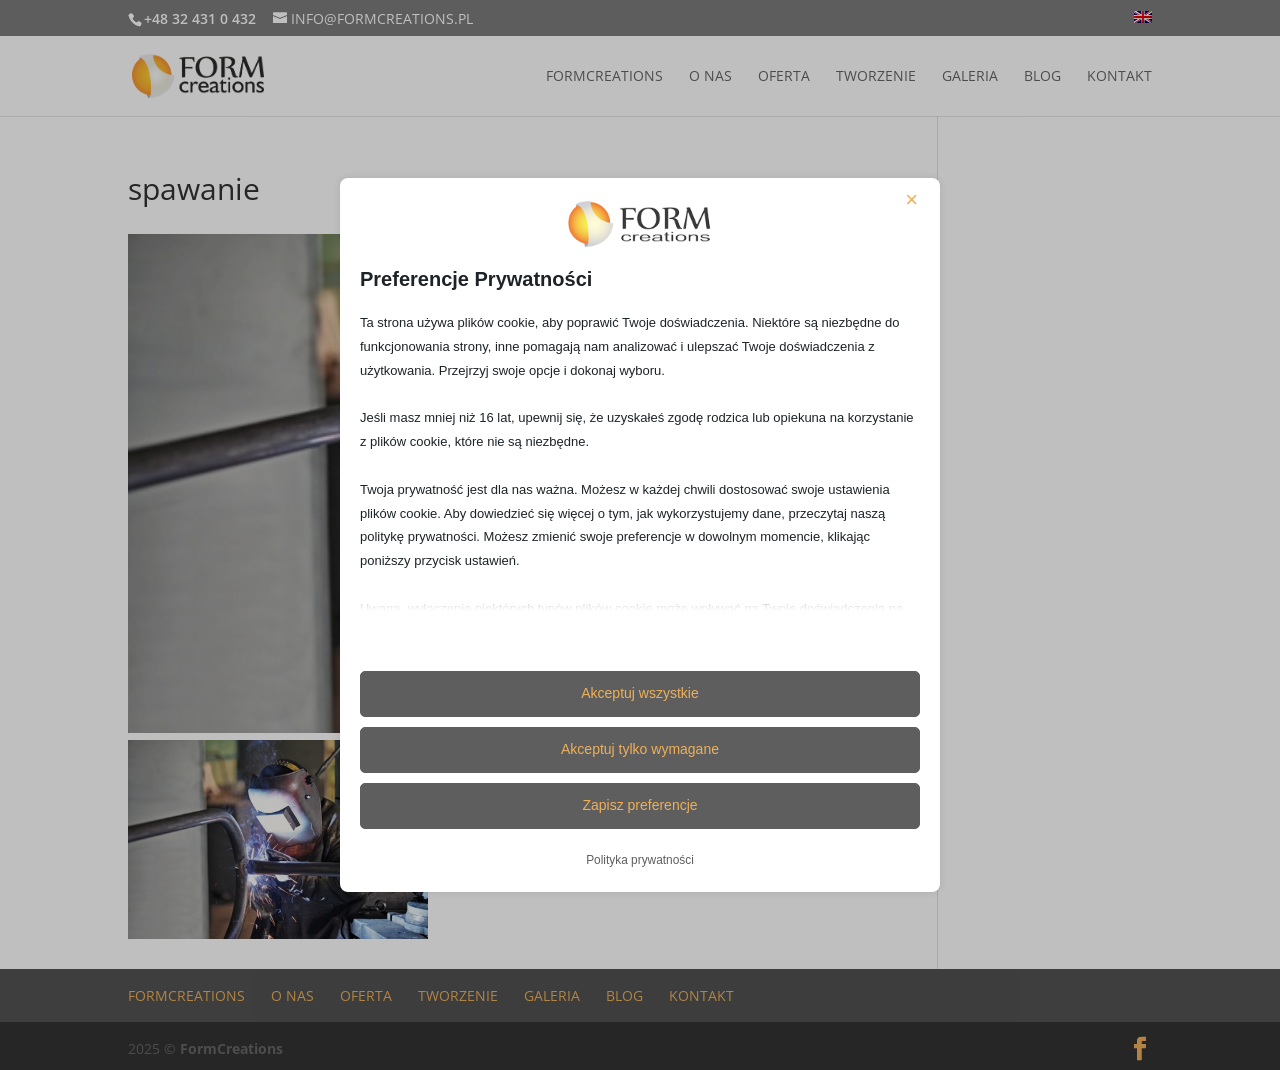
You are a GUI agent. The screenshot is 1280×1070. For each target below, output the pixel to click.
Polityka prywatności (640, 860)
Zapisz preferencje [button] (639, 805)
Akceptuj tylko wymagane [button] (640, 749)
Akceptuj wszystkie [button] (639, 693)
